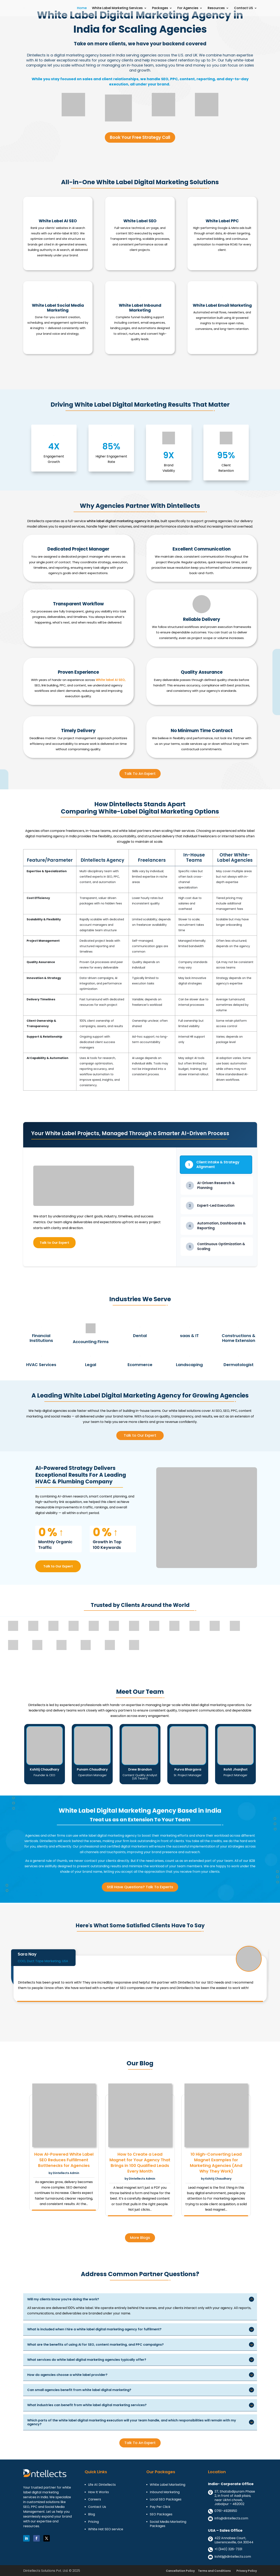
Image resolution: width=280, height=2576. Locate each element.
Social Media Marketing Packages (168, 2524)
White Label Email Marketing (222, 305)
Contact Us (97, 2507)
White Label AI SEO (58, 221)
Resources (216, 8)
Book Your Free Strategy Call (140, 137)
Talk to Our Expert (54, 1242)
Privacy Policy (246, 2571)
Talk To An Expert (140, 773)
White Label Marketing (167, 2485)
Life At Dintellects (102, 2485)
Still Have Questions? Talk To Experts (140, 1886)
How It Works (98, 2492)
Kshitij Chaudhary (218, 2179)
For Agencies (187, 8)
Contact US (243, 8)
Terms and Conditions (214, 2571)
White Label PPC (222, 221)
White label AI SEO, (111, 680)
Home (82, 8)
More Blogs (140, 2237)
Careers (94, 2499)
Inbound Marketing (165, 2492)
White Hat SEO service (105, 2529)
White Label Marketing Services (117, 8)
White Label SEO (139, 221)
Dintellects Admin (66, 2173)
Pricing (93, 2522)
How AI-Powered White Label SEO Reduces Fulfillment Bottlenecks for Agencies (64, 2159)
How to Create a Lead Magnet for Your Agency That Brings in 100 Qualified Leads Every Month (139, 2162)
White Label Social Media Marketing (58, 307)
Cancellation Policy (180, 2571)
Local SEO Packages (165, 2499)
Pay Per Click (160, 2507)
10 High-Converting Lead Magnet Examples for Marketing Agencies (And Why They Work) (216, 2162)
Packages (160, 8)
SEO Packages (161, 2514)
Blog (91, 2514)
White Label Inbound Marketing (140, 307)
